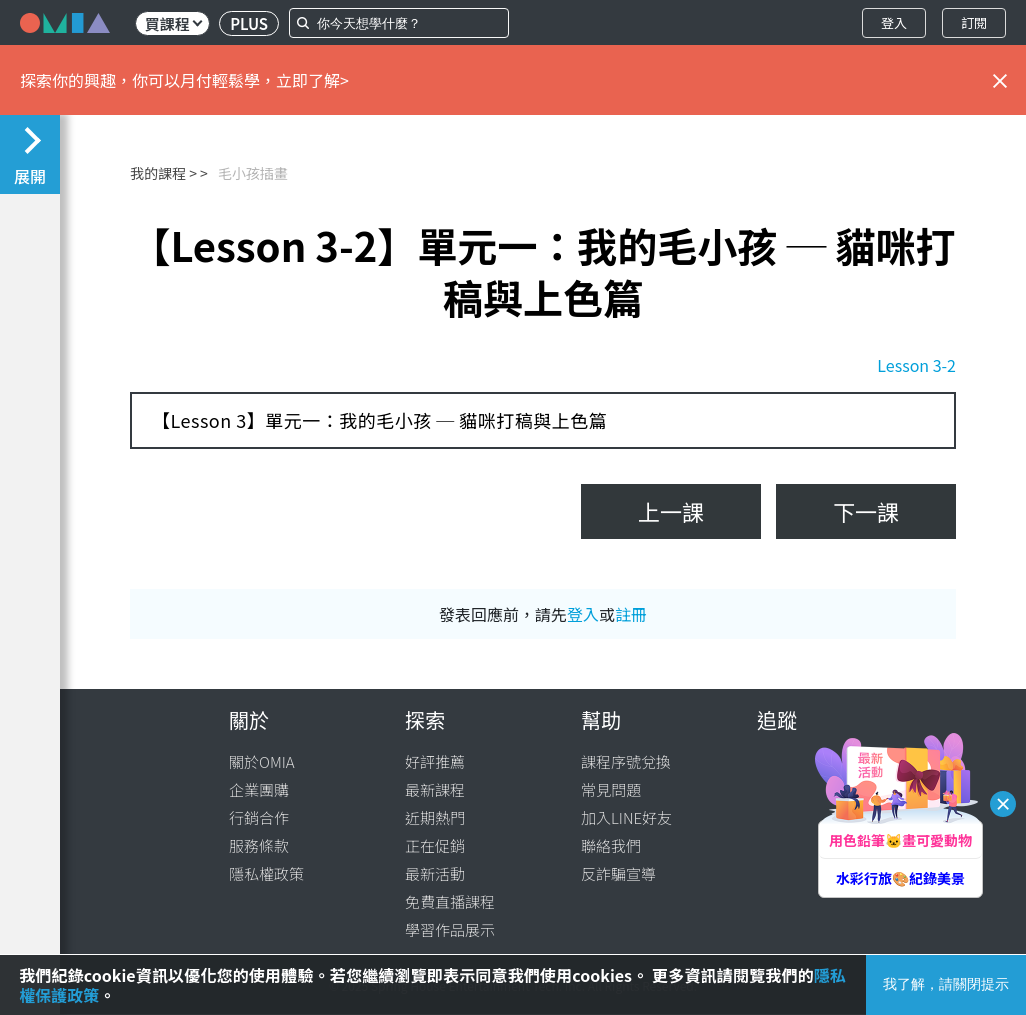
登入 (894, 22)
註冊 (631, 614)
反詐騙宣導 (618, 873)
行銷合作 (259, 817)
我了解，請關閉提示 (946, 984)
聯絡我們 (611, 845)
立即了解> (312, 80)
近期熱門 (435, 817)
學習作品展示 (450, 929)
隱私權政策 (266, 873)
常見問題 (611, 789)
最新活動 (435, 873)
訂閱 (974, 22)
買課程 (173, 23)
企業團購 (259, 789)
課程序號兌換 (626, 761)
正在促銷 (435, 845)
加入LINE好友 (626, 817)
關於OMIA (262, 761)
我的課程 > (163, 173)
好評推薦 (435, 761)
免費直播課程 (450, 901)
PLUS (249, 23)
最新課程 (435, 789)
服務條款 (259, 845)
